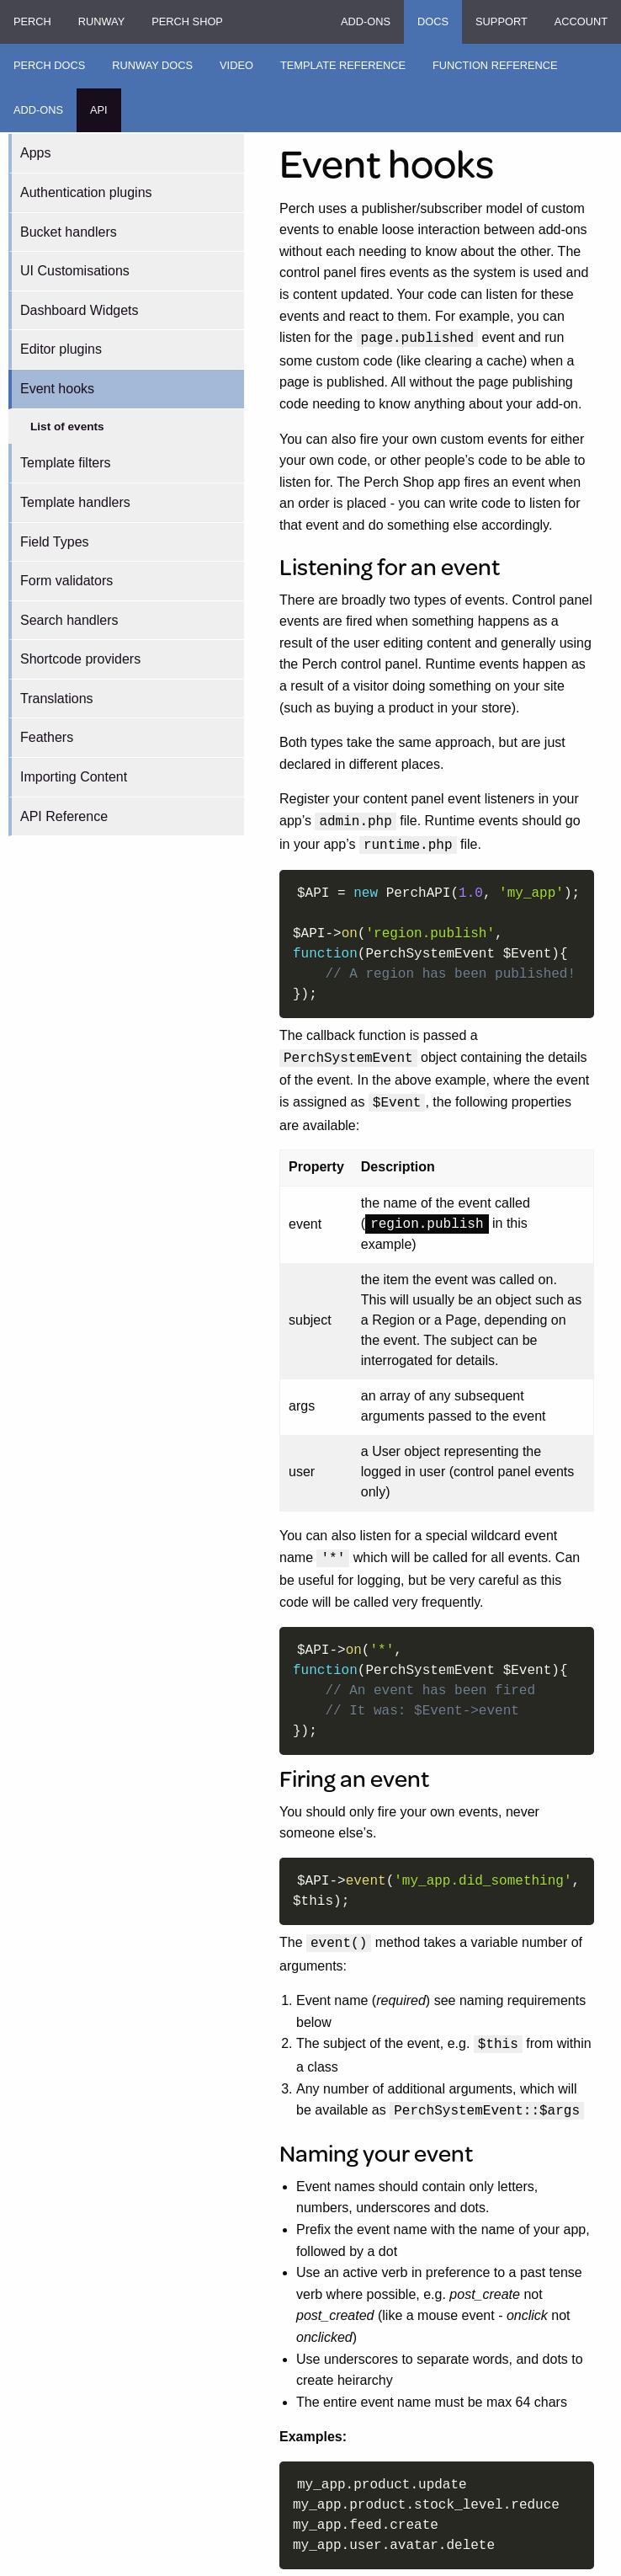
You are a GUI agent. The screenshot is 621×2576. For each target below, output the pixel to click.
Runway (101, 21)
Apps (35, 153)
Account (581, 21)
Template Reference (343, 65)
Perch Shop (187, 21)
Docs (432, 21)
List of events (67, 426)
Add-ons (365, 21)
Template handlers (75, 502)
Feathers (46, 737)
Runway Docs (152, 65)
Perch (32, 21)
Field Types (54, 542)
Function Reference (495, 65)
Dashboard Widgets (79, 310)
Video (236, 65)
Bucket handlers (68, 232)
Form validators (66, 580)
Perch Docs (49, 65)
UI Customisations (75, 271)
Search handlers (69, 620)
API (99, 110)
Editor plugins (61, 349)
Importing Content (73, 777)
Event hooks (57, 388)
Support (501, 21)
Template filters (65, 463)
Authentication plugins (86, 192)
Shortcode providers (80, 659)
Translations (56, 698)
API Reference (64, 816)
